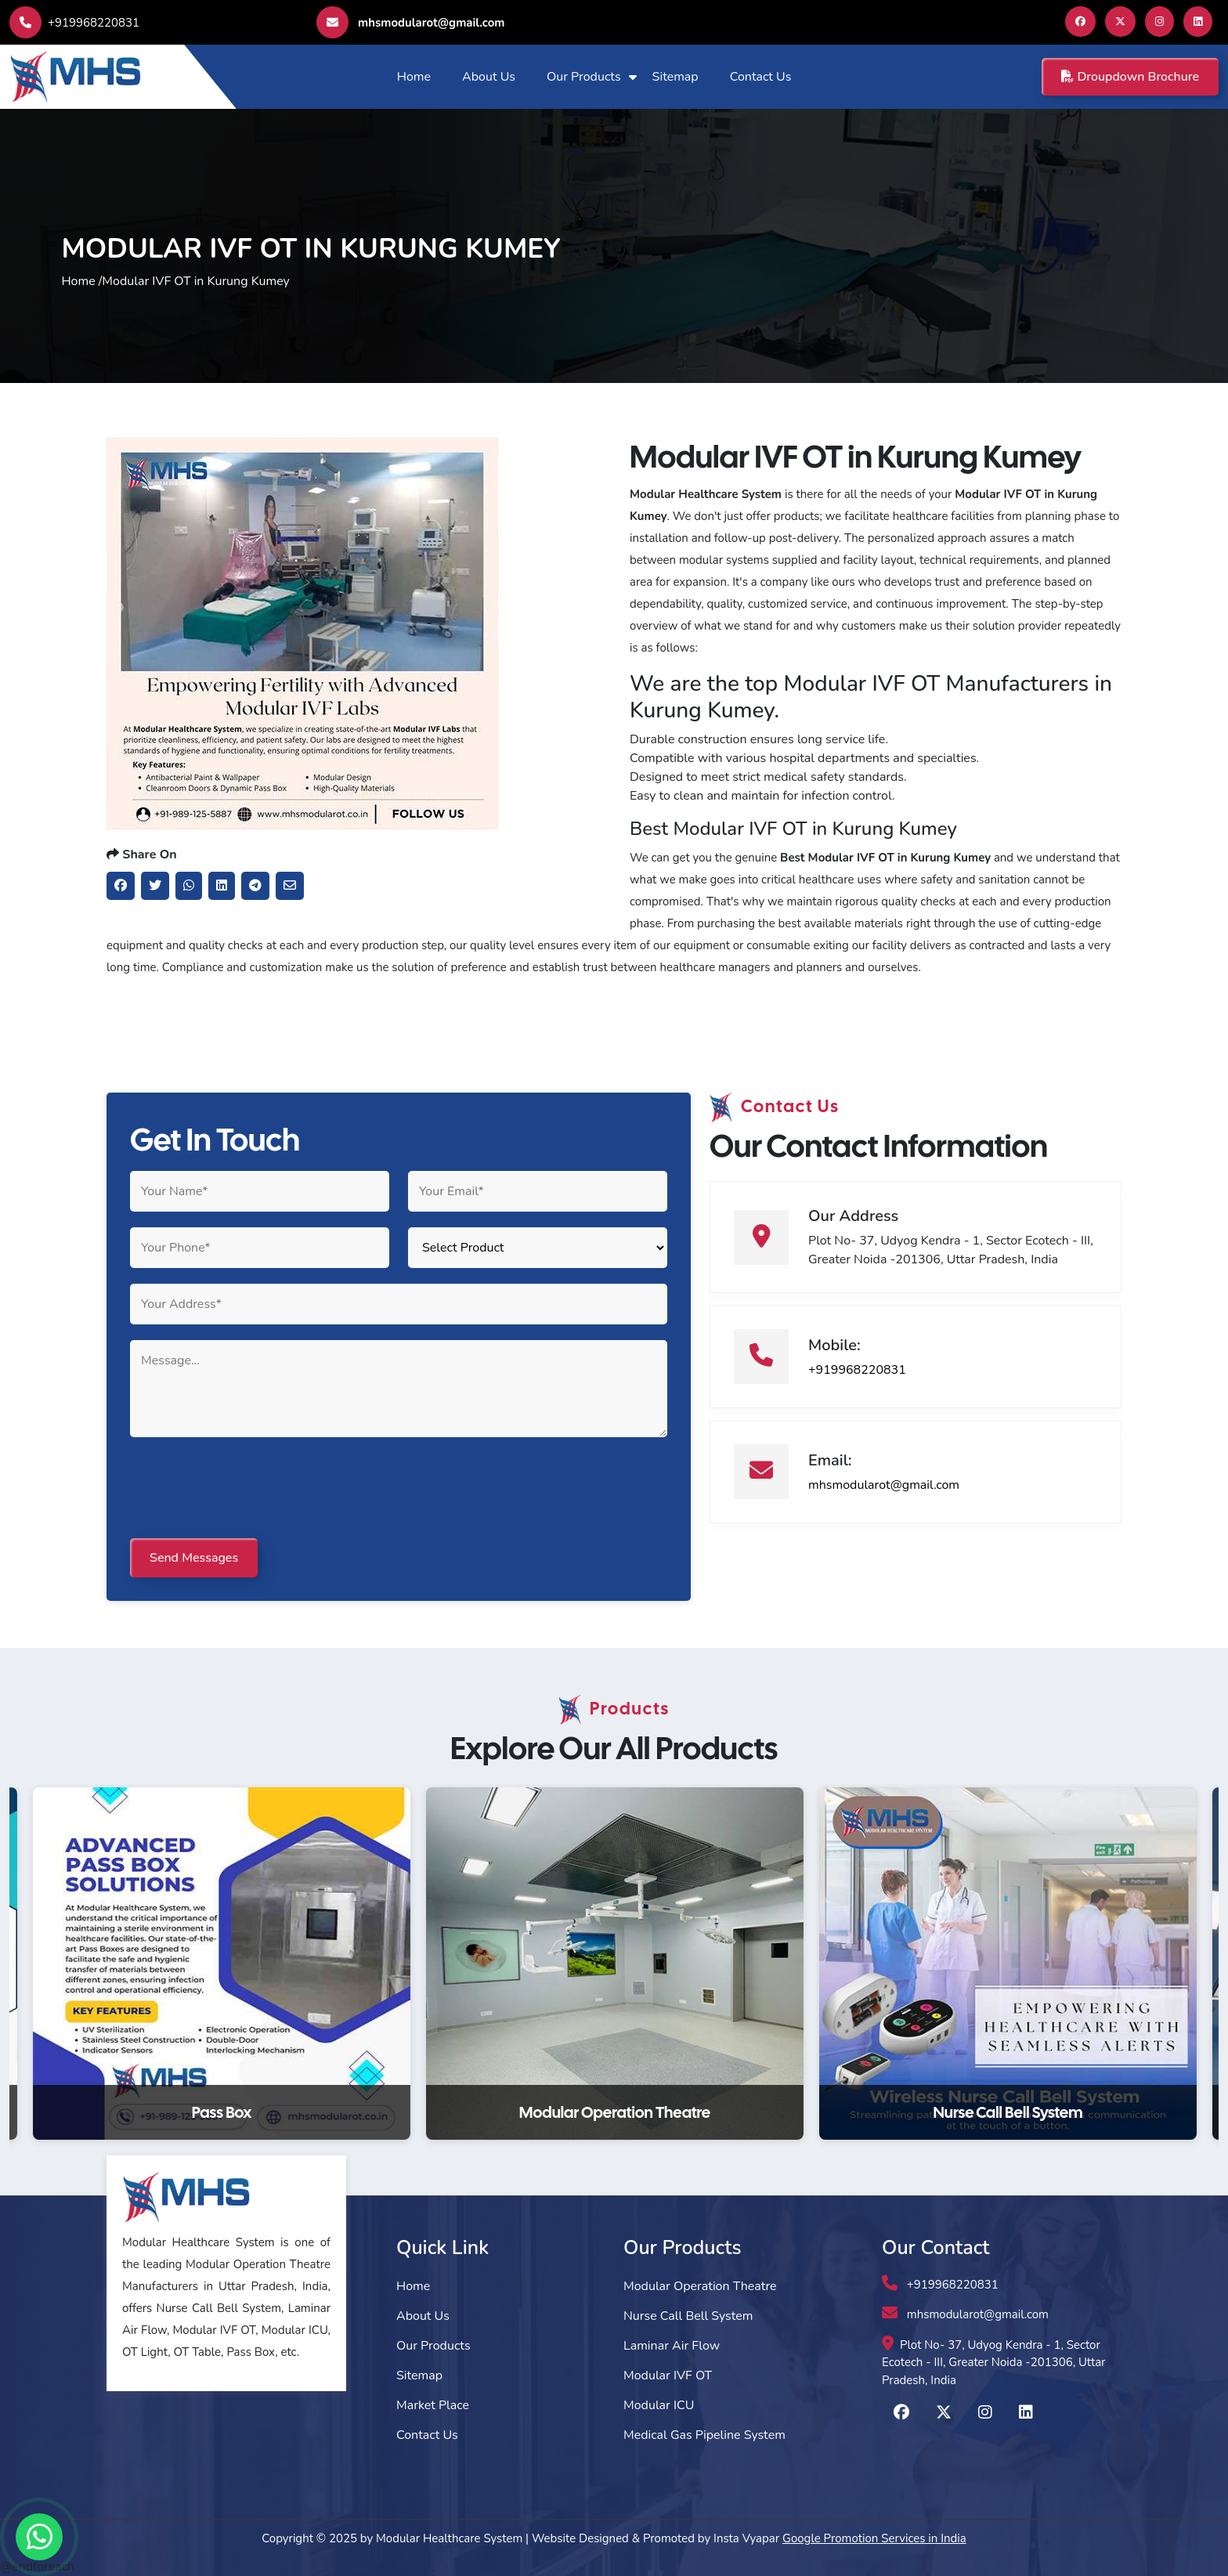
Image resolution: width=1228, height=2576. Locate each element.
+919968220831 (74, 23)
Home (414, 76)
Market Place (432, 2405)
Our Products (584, 76)
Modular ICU (658, 2405)
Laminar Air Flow (671, 2345)
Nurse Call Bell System (688, 2316)
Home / (81, 281)
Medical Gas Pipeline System (704, 2435)
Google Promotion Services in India (874, 2538)
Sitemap (675, 76)
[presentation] (249, 1488)
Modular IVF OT (667, 2375)
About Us (488, 76)
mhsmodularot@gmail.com (410, 22)
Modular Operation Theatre (700, 2286)
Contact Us (761, 76)
